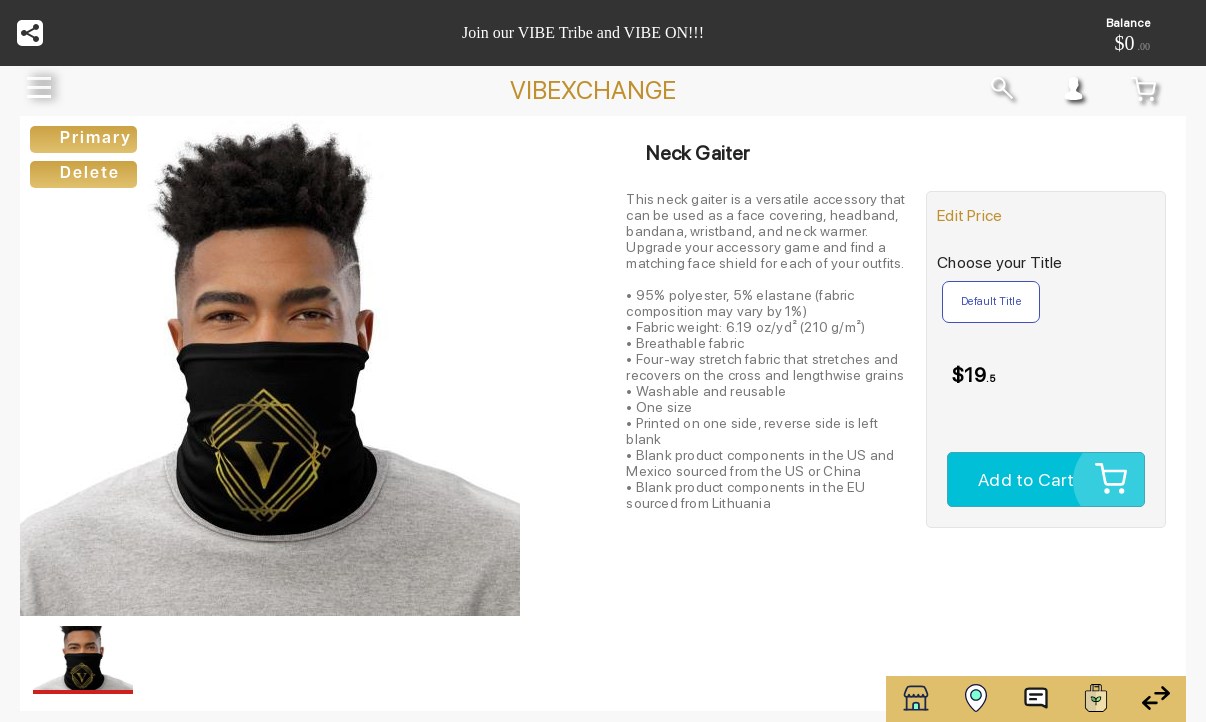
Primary (96, 139)
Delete (90, 174)
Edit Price (969, 215)
